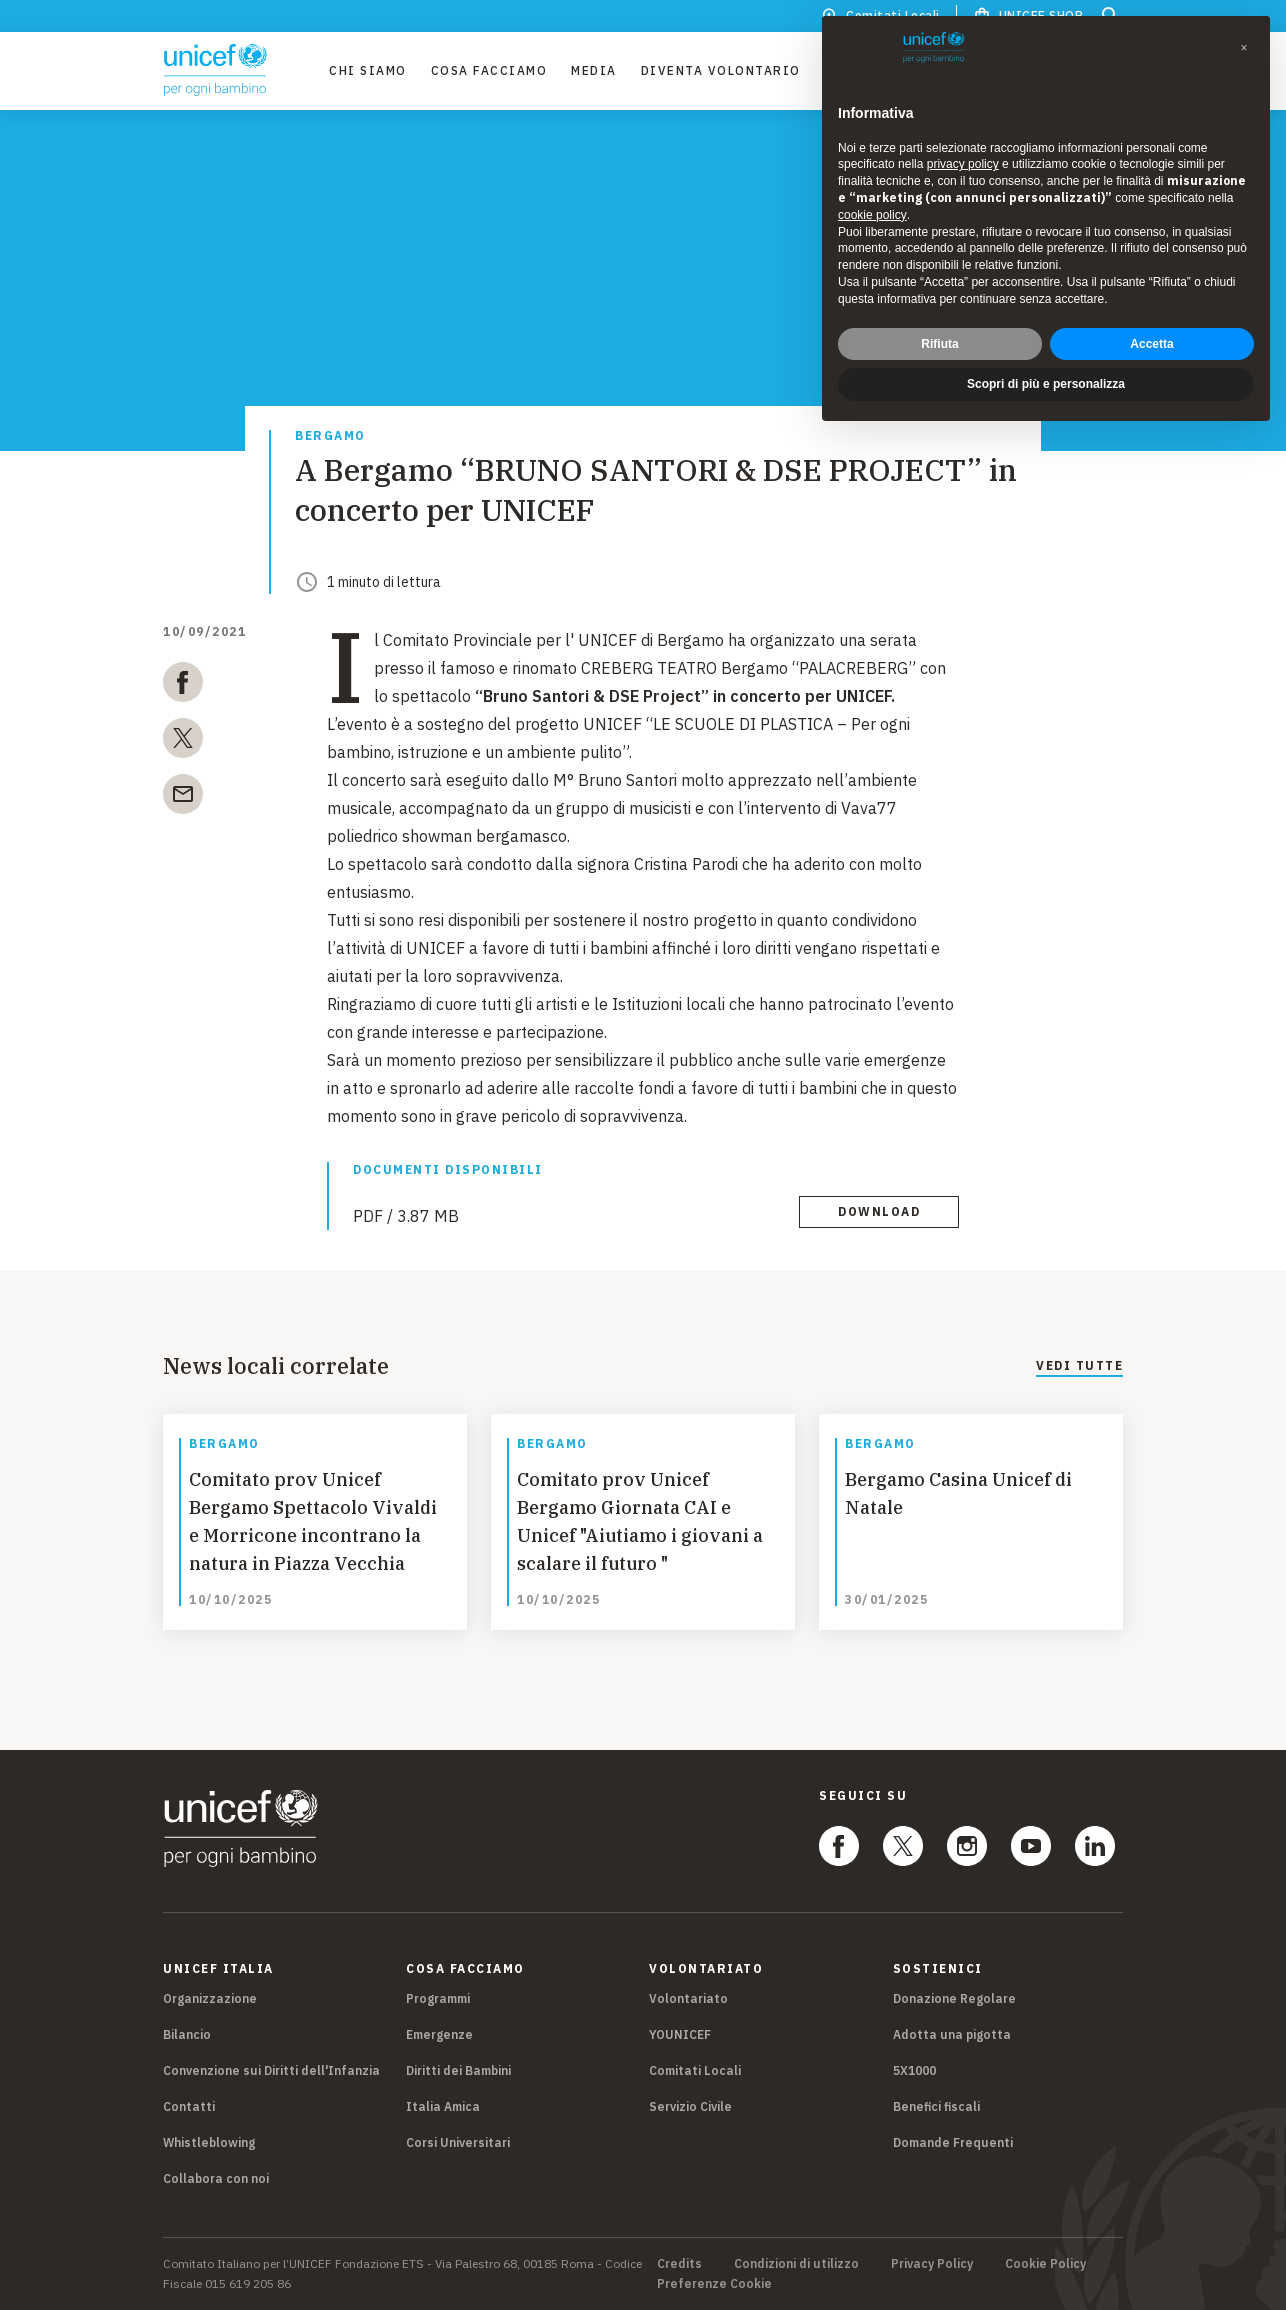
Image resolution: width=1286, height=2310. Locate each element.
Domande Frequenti (953, 2142)
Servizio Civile (690, 2106)
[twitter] (183, 742)
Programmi (438, 1998)
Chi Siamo (368, 70)
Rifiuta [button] (939, 343)
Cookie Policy (1045, 2264)
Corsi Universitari (458, 2142)
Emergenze (439, 2034)
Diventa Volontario (721, 70)
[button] (1244, 48)
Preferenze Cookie (714, 2284)
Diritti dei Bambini (458, 2070)
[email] (183, 798)
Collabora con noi (216, 2178)
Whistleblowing (209, 2142)
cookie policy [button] (872, 215)
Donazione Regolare (954, 1998)
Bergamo (330, 436)
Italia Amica (443, 2106)
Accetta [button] (1151, 343)
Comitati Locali (695, 2070)
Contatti (189, 2106)
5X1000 (914, 2070)
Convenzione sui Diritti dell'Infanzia (271, 2070)
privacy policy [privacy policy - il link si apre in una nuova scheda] (963, 164)
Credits (679, 2264)
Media (594, 70)
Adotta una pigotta (952, 2034)
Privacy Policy (932, 2264)
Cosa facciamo (489, 70)
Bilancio (187, 2034)
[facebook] (183, 686)
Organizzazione (210, 1998)
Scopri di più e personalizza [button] (1046, 384)
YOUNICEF (680, 2034)
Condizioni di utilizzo (796, 2264)
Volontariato (688, 1998)
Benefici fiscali (936, 2106)
